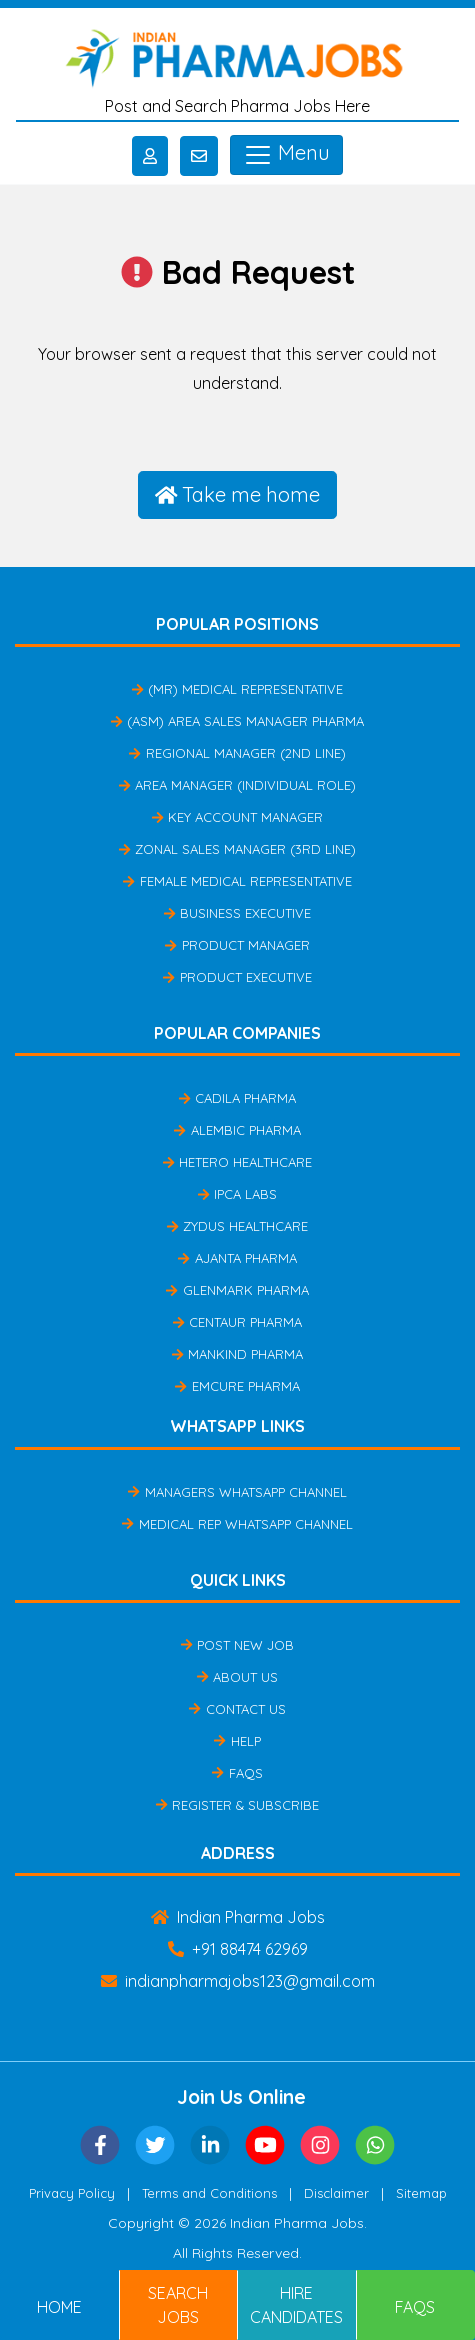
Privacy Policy (72, 2193)
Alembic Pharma (237, 1130)
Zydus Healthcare (237, 1226)
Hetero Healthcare (237, 1162)
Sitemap (421, 2193)
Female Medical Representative (237, 881)
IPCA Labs (237, 1194)
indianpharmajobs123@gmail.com (238, 1981)
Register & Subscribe (237, 1805)
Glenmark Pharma (237, 1290)
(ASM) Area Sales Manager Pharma (237, 721)
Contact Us (237, 1709)
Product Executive (237, 977)
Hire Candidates (296, 2305)
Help (237, 1741)
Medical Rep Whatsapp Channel (237, 1524)
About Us (237, 1677)
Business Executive (237, 913)
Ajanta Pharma (237, 1258)
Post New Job (237, 1645)
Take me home (238, 494)
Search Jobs (178, 2305)
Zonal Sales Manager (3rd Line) (237, 849)
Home (59, 2307)
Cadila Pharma (237, 1098)
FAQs (237, 1773)
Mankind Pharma (237, 1354)
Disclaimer (336, 2193)
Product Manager (237, 945)
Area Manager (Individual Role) (237, 785)
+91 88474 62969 (238, 1949)
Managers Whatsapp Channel (237, 1492)
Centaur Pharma (237, 1322)
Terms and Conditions (209, 2193)
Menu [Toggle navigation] (286, 155)
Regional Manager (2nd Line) (237, 753)
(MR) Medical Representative (237, 689)
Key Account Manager (237, 817)
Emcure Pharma (237, 1386)
